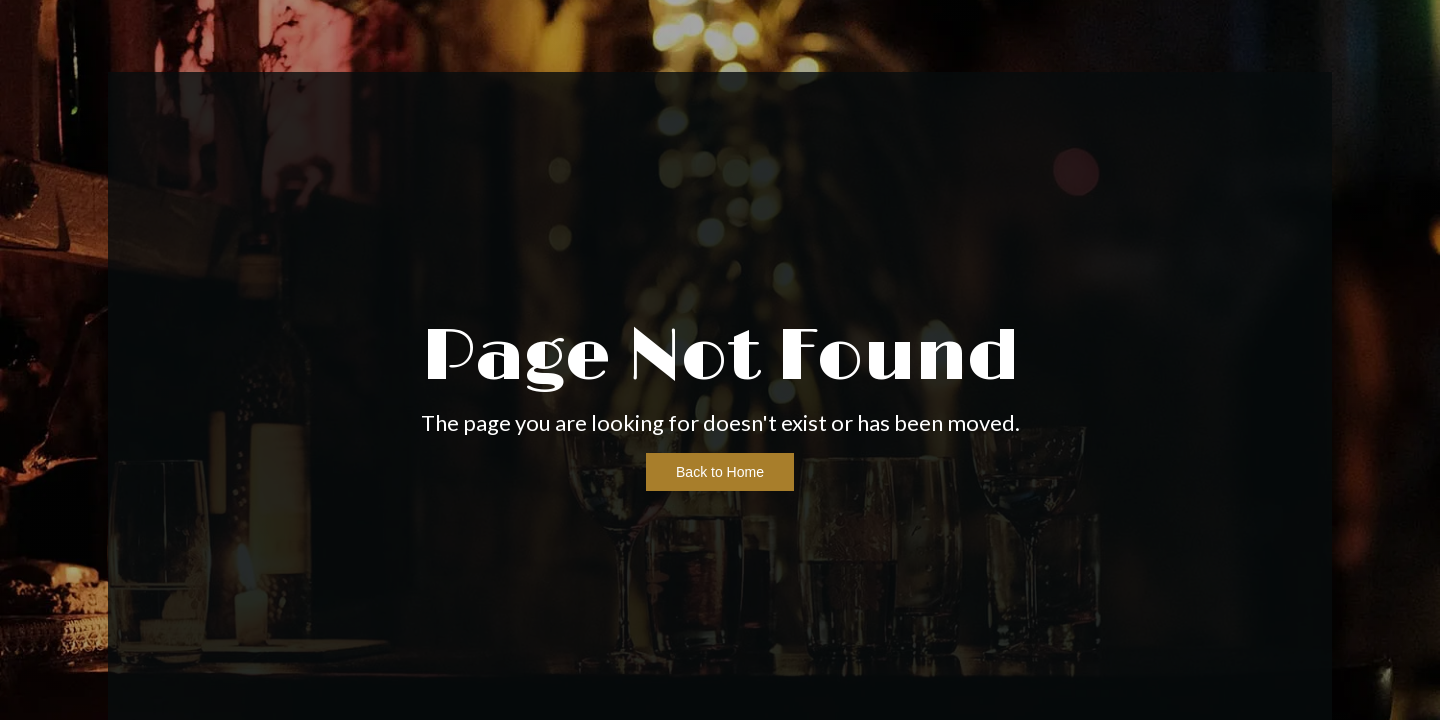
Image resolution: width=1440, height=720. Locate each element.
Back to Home (720, 472)
